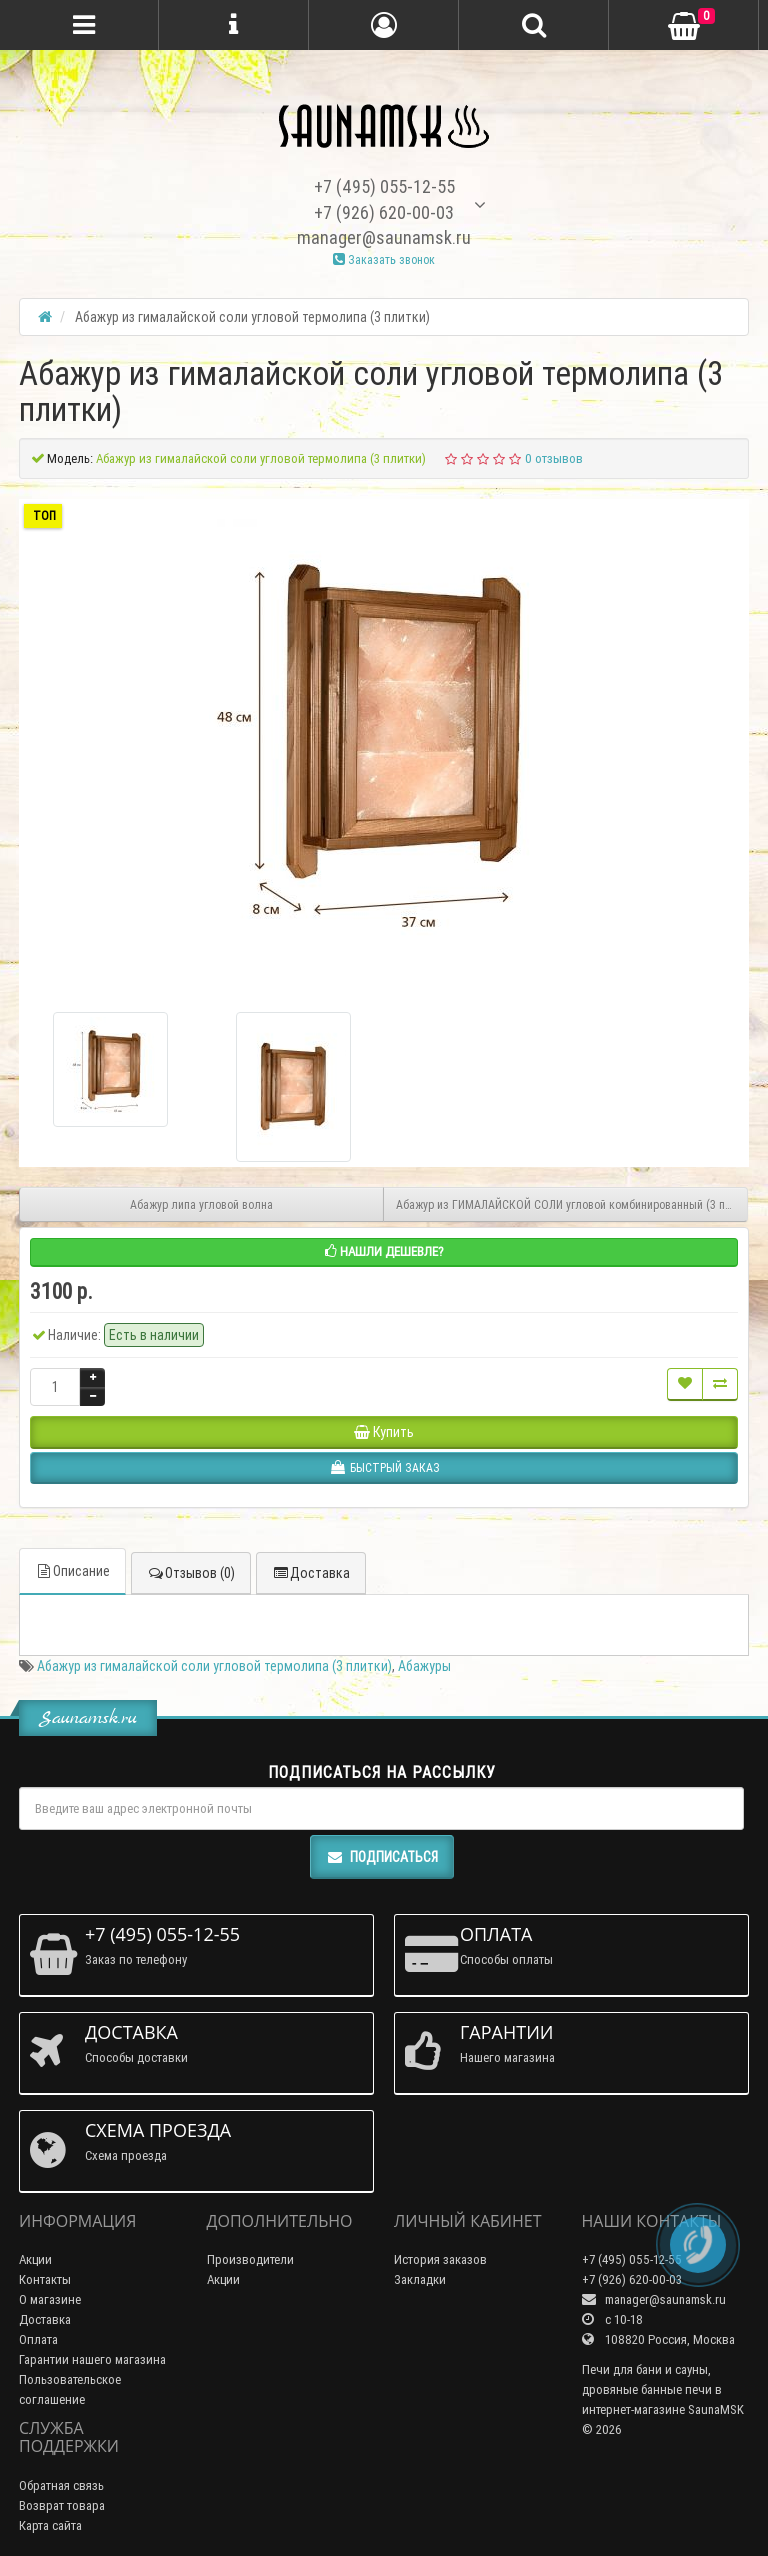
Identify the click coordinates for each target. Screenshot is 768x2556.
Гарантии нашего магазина (92, 2359)
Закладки (420, 2279)
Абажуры (424, 1666)
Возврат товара (62, 2505)
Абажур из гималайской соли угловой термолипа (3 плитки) (214, 1666)
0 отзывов (554, 458)
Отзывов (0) (191, 1573)
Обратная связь (61, 2485)
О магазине (50, 2299)
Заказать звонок (384, 259)
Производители (250, 2259)
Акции (35, 2259)
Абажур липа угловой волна (201, 1204)
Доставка (311, 1573)
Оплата (38, 2339)
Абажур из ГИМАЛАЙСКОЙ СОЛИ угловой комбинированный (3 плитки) (572, 1204)
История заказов (440, 2259)
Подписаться (382, 1857)
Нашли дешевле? (384, 1251)
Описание (72, 1571)
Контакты (45, 2279)
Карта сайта (50, 2525)
